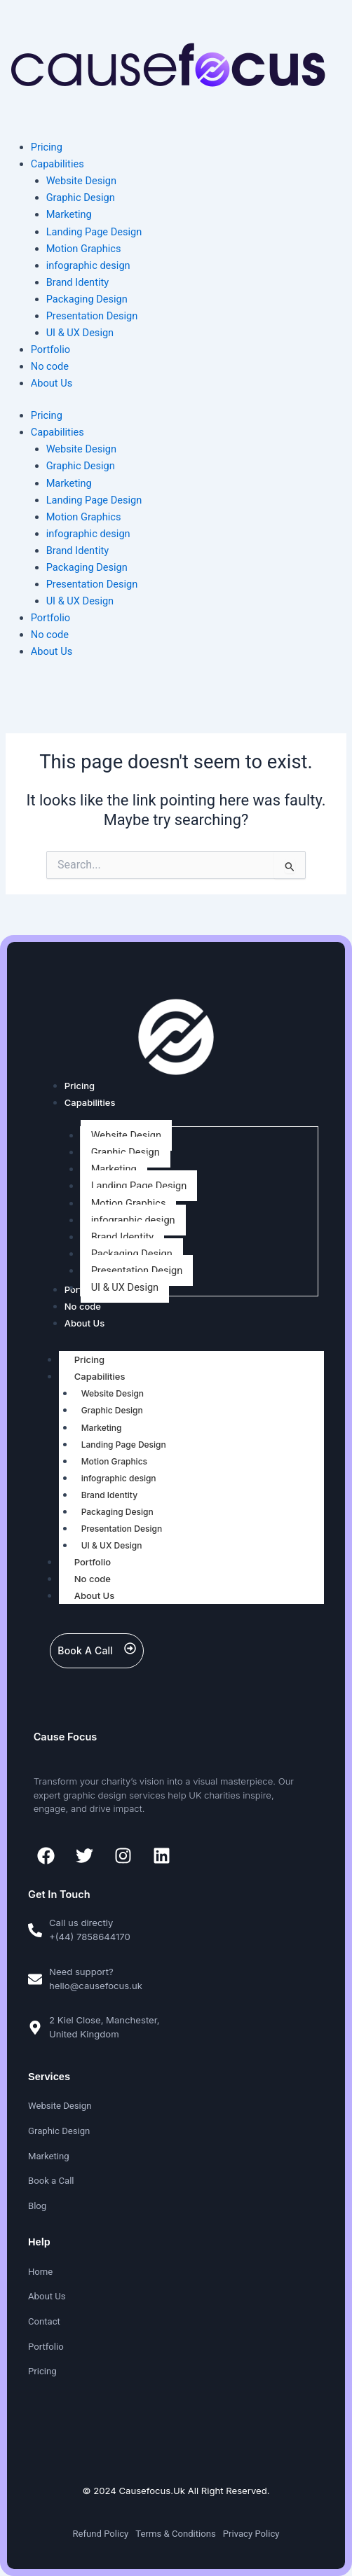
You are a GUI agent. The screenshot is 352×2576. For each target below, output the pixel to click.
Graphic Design (80, 465)
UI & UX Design (80, 601)
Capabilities (57, 432)
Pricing (46, 415)
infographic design (88, 533)
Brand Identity (77, 550)
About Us (51, 651)
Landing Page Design (94, 500)
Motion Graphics (83, 517)
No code (50, 634)
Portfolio (50, 617)
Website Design (81, 449)
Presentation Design (92, 584)
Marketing (69, 483)
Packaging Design (87, 567)
